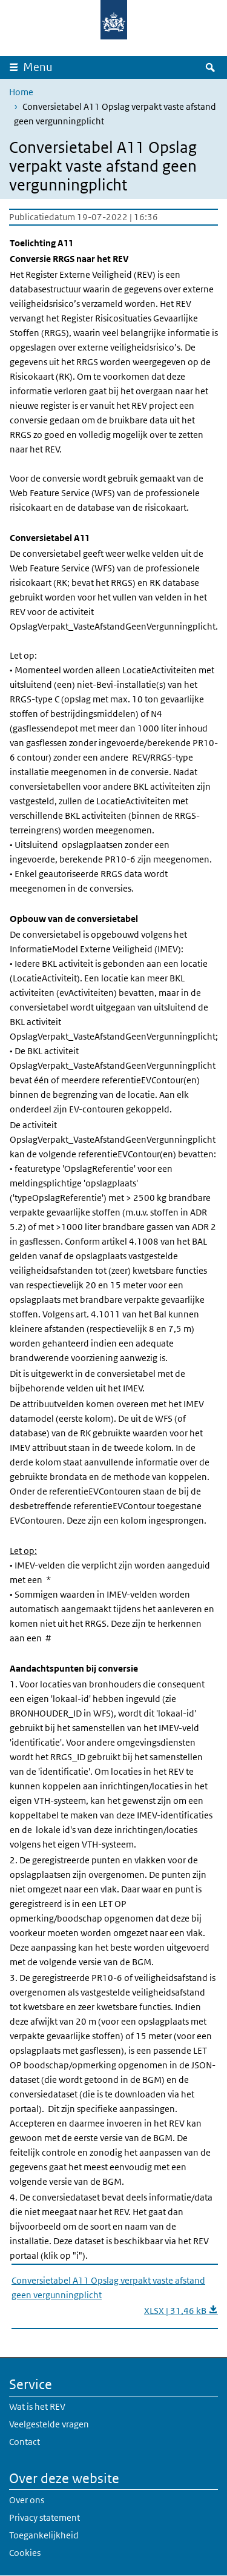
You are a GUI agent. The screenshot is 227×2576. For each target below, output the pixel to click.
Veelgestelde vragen (49, 2424)
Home (21, 92)
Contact (24, 2441)
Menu (38, 67)
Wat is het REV (37, 2406)
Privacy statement (44, 2517)
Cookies (25, 2552)
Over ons (26, 2500)
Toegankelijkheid (44, 2535)
